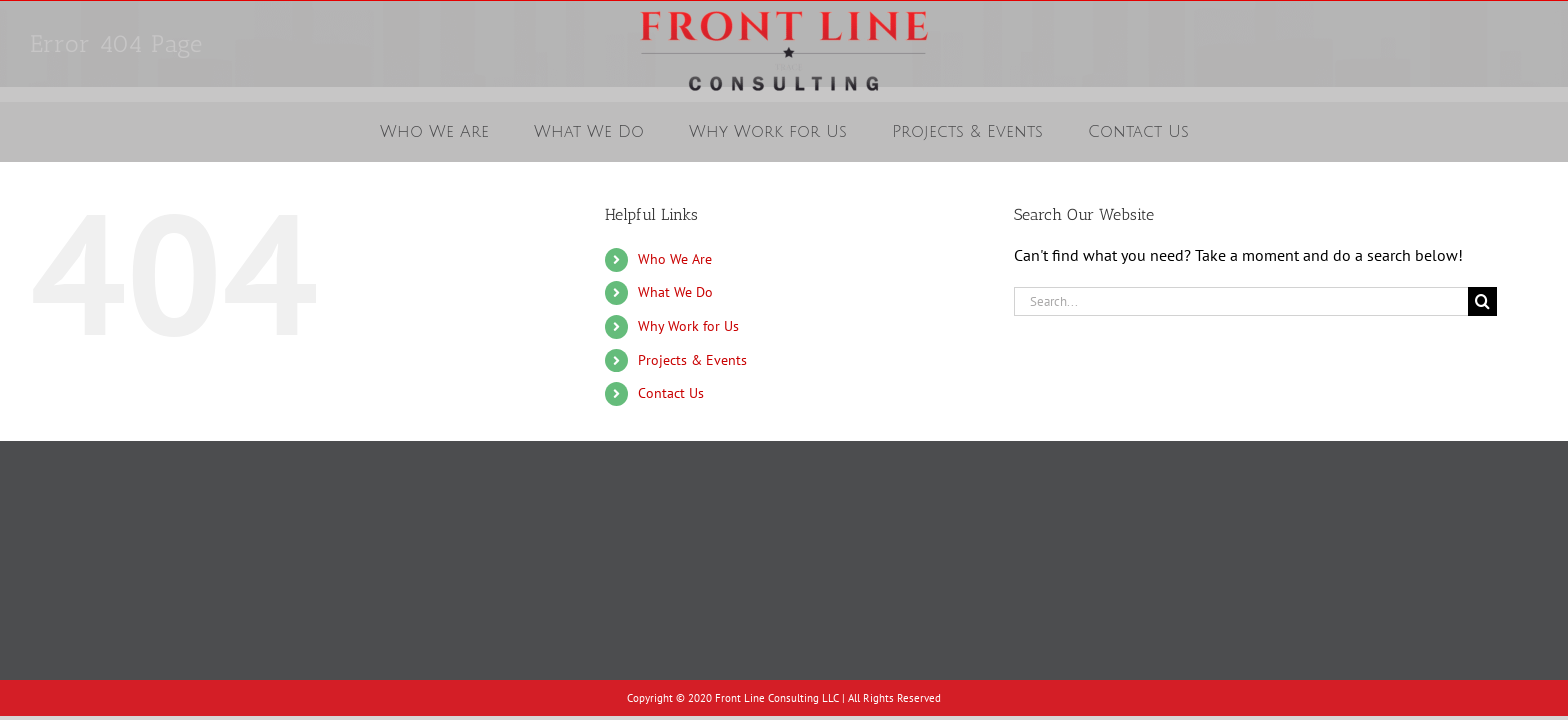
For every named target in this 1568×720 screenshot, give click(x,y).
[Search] (1482, 301)
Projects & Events (692, 360)
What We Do (675, 292)
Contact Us (671, 393)
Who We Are (675, 259)
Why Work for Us (688, 326)
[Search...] (1241, 301)
